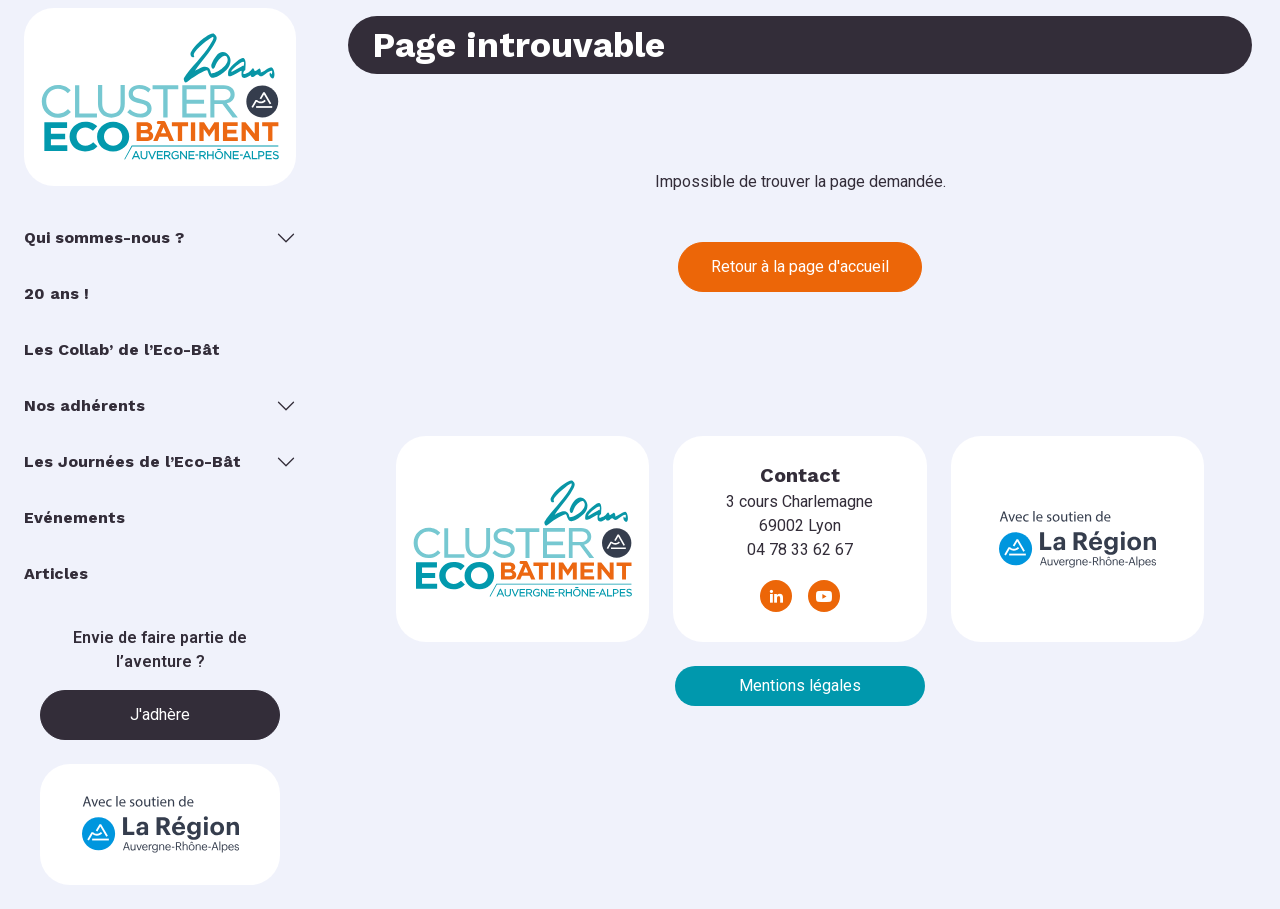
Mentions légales (800, 685)
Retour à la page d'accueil (800, 266)
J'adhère (160, 714)
